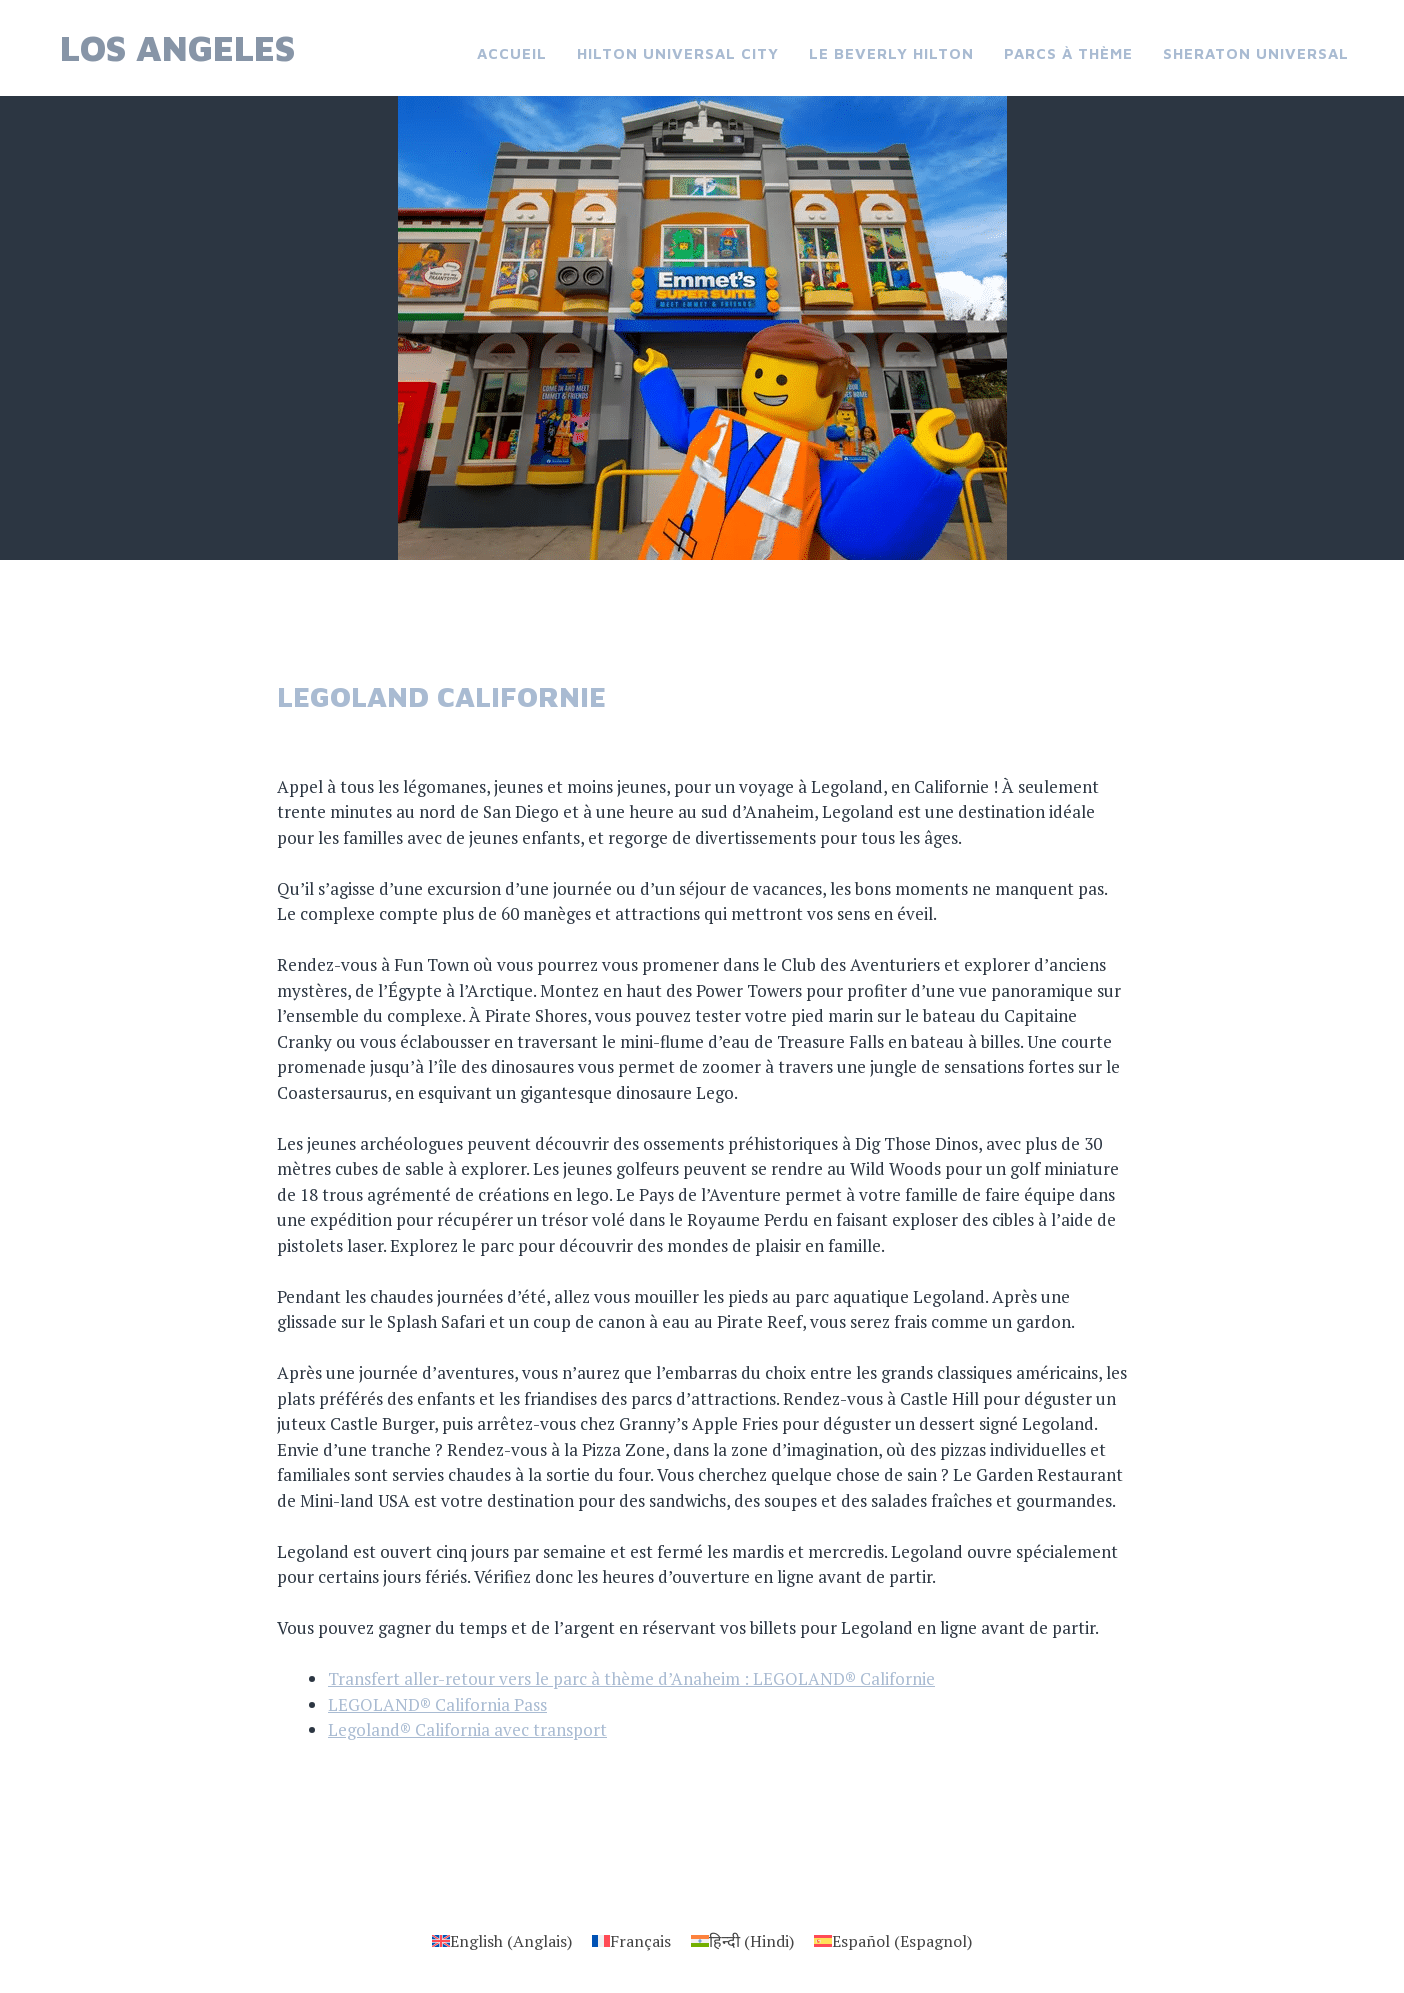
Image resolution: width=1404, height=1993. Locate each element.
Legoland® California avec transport (467, 1729)
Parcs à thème (1068, 53)
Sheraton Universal (1256, 53)
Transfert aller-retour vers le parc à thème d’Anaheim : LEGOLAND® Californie (631, 1678)
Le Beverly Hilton (891, 53)
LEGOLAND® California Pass (437, 1704)
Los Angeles (177, 47)
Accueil (512, 53)
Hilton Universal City (678, 53)
